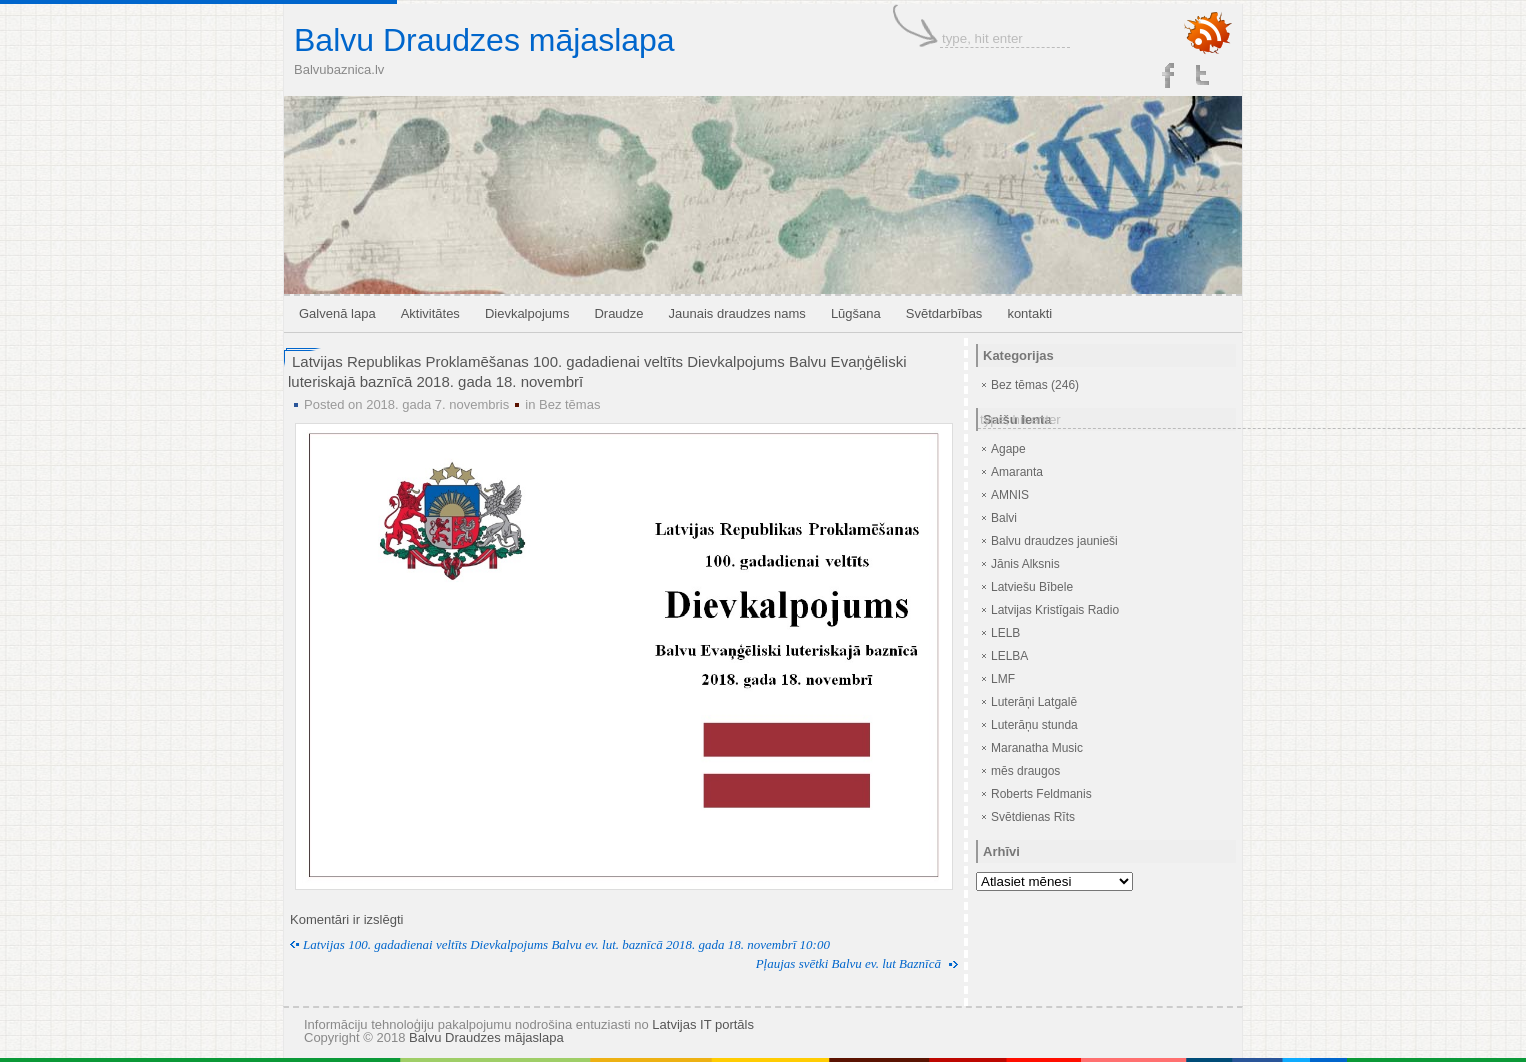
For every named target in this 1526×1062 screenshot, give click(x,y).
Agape (1008, 449)
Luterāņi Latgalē (1034, 702)
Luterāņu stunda (1034, 725)
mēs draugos (1025, 771)
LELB (1005, 633)
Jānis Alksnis (1025, 564)
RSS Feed (1208, 33)
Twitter (1204, 75)
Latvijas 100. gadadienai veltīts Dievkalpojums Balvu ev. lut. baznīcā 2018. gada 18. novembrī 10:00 (566, 944)
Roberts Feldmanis (1041, 794)
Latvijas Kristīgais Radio (1055, 610)
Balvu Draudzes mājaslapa (484, 40)
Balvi (1004, 518)
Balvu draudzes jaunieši (1054, 541)
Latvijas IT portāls (703, 1024)
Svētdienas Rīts (1033, 817)
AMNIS (1010, 495)
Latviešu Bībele (1032, 587)
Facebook (1168, 75)
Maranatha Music (1037, 748)
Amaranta (1017, 472)
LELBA (1009, 656)
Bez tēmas (569, 404)
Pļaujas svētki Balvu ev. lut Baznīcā (848, 963)
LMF (1003, 679)
